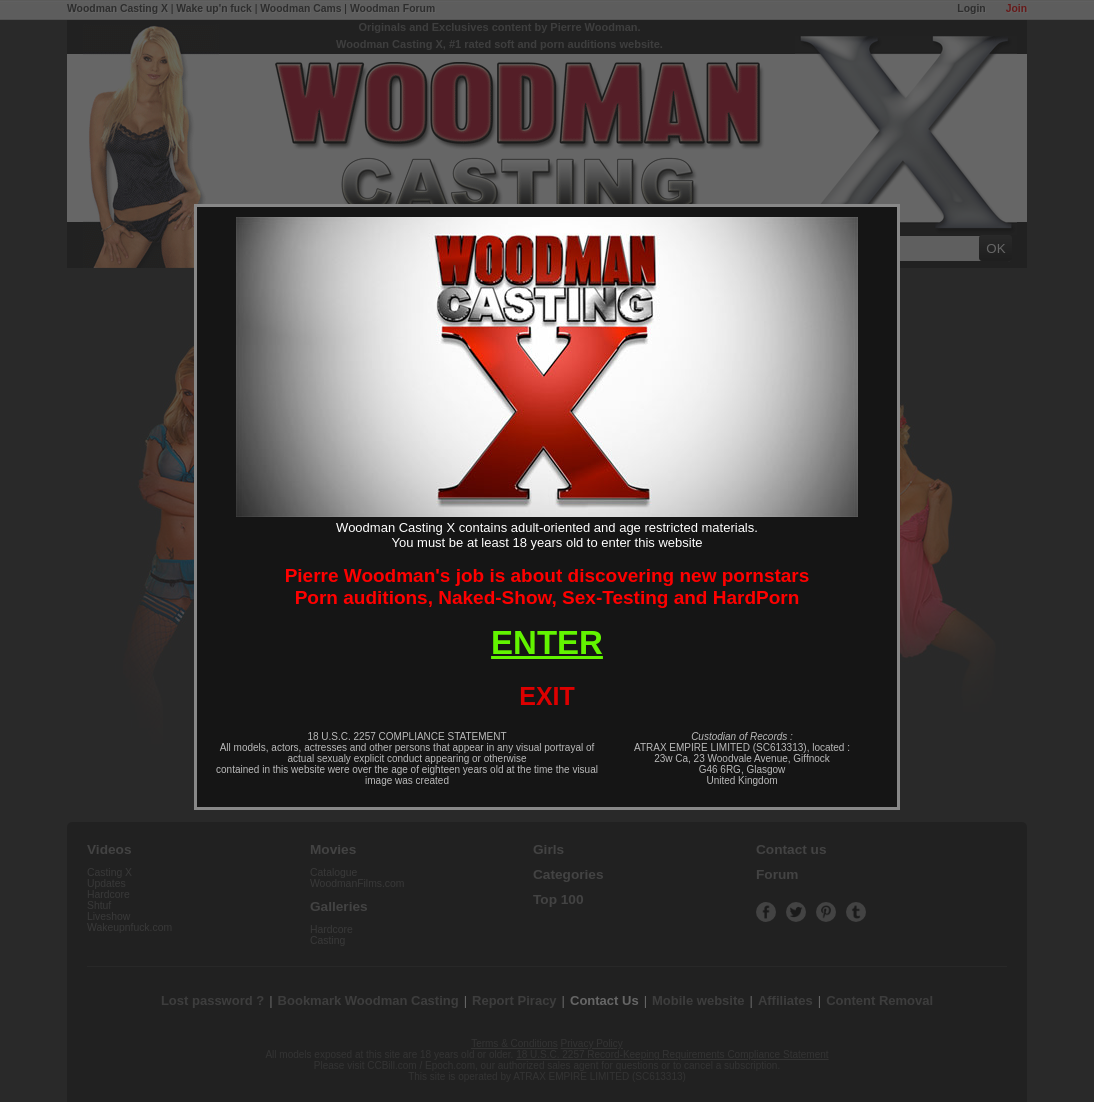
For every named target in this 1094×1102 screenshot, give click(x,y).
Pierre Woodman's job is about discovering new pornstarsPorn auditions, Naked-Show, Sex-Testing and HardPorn (547, 586)
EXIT (547, 696)
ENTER (547, 642)
